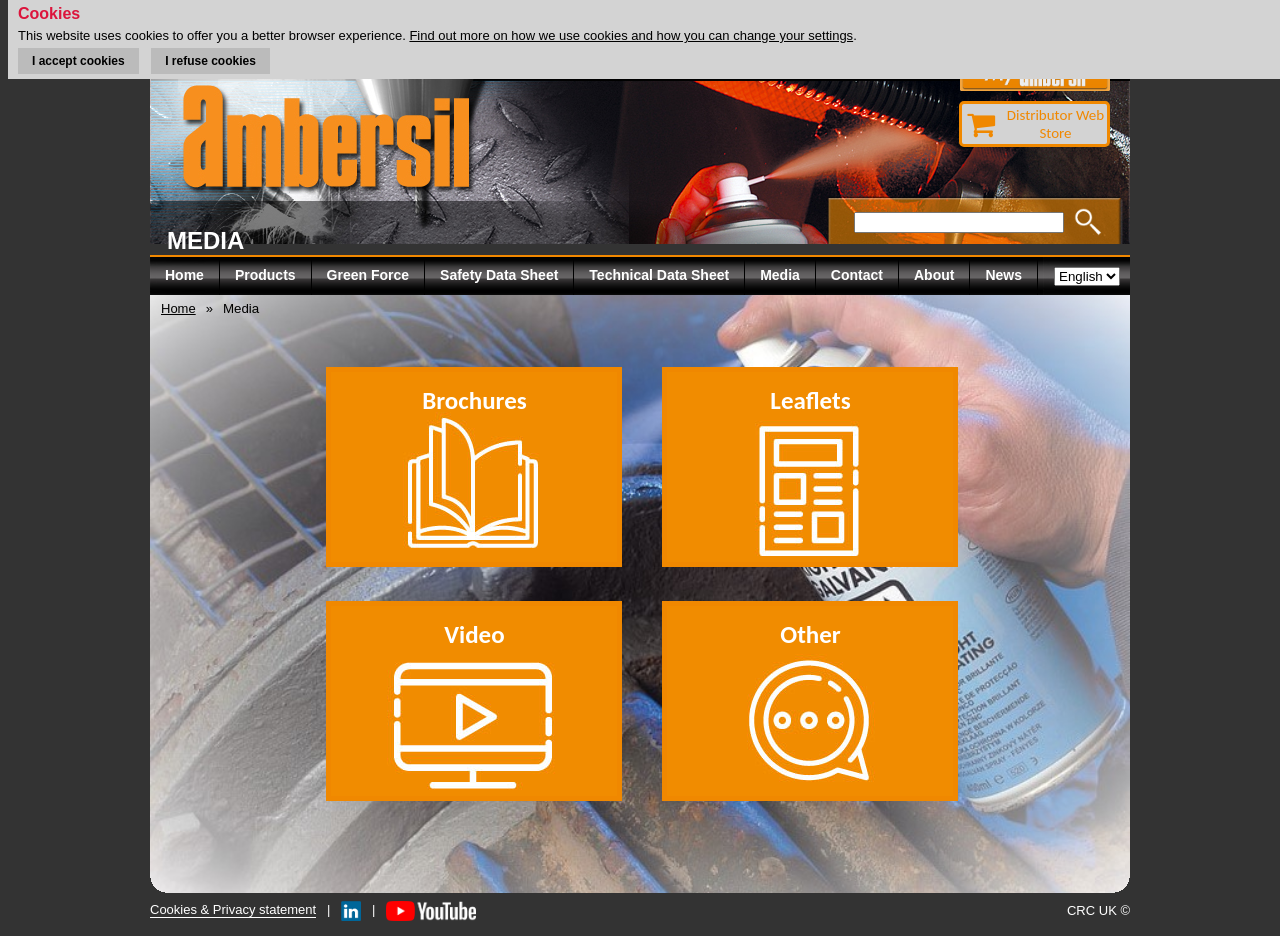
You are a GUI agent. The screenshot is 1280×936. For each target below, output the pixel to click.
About (934, 275)
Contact (857, 275)
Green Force (368, 275)
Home (184, 275)
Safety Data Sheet (499, 275)
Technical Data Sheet (659, 275)
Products (265, 275)
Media (780, 275)
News (1003, 275)
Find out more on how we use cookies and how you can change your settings (631, 35)
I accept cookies (78, 61)
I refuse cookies (210, 61)
